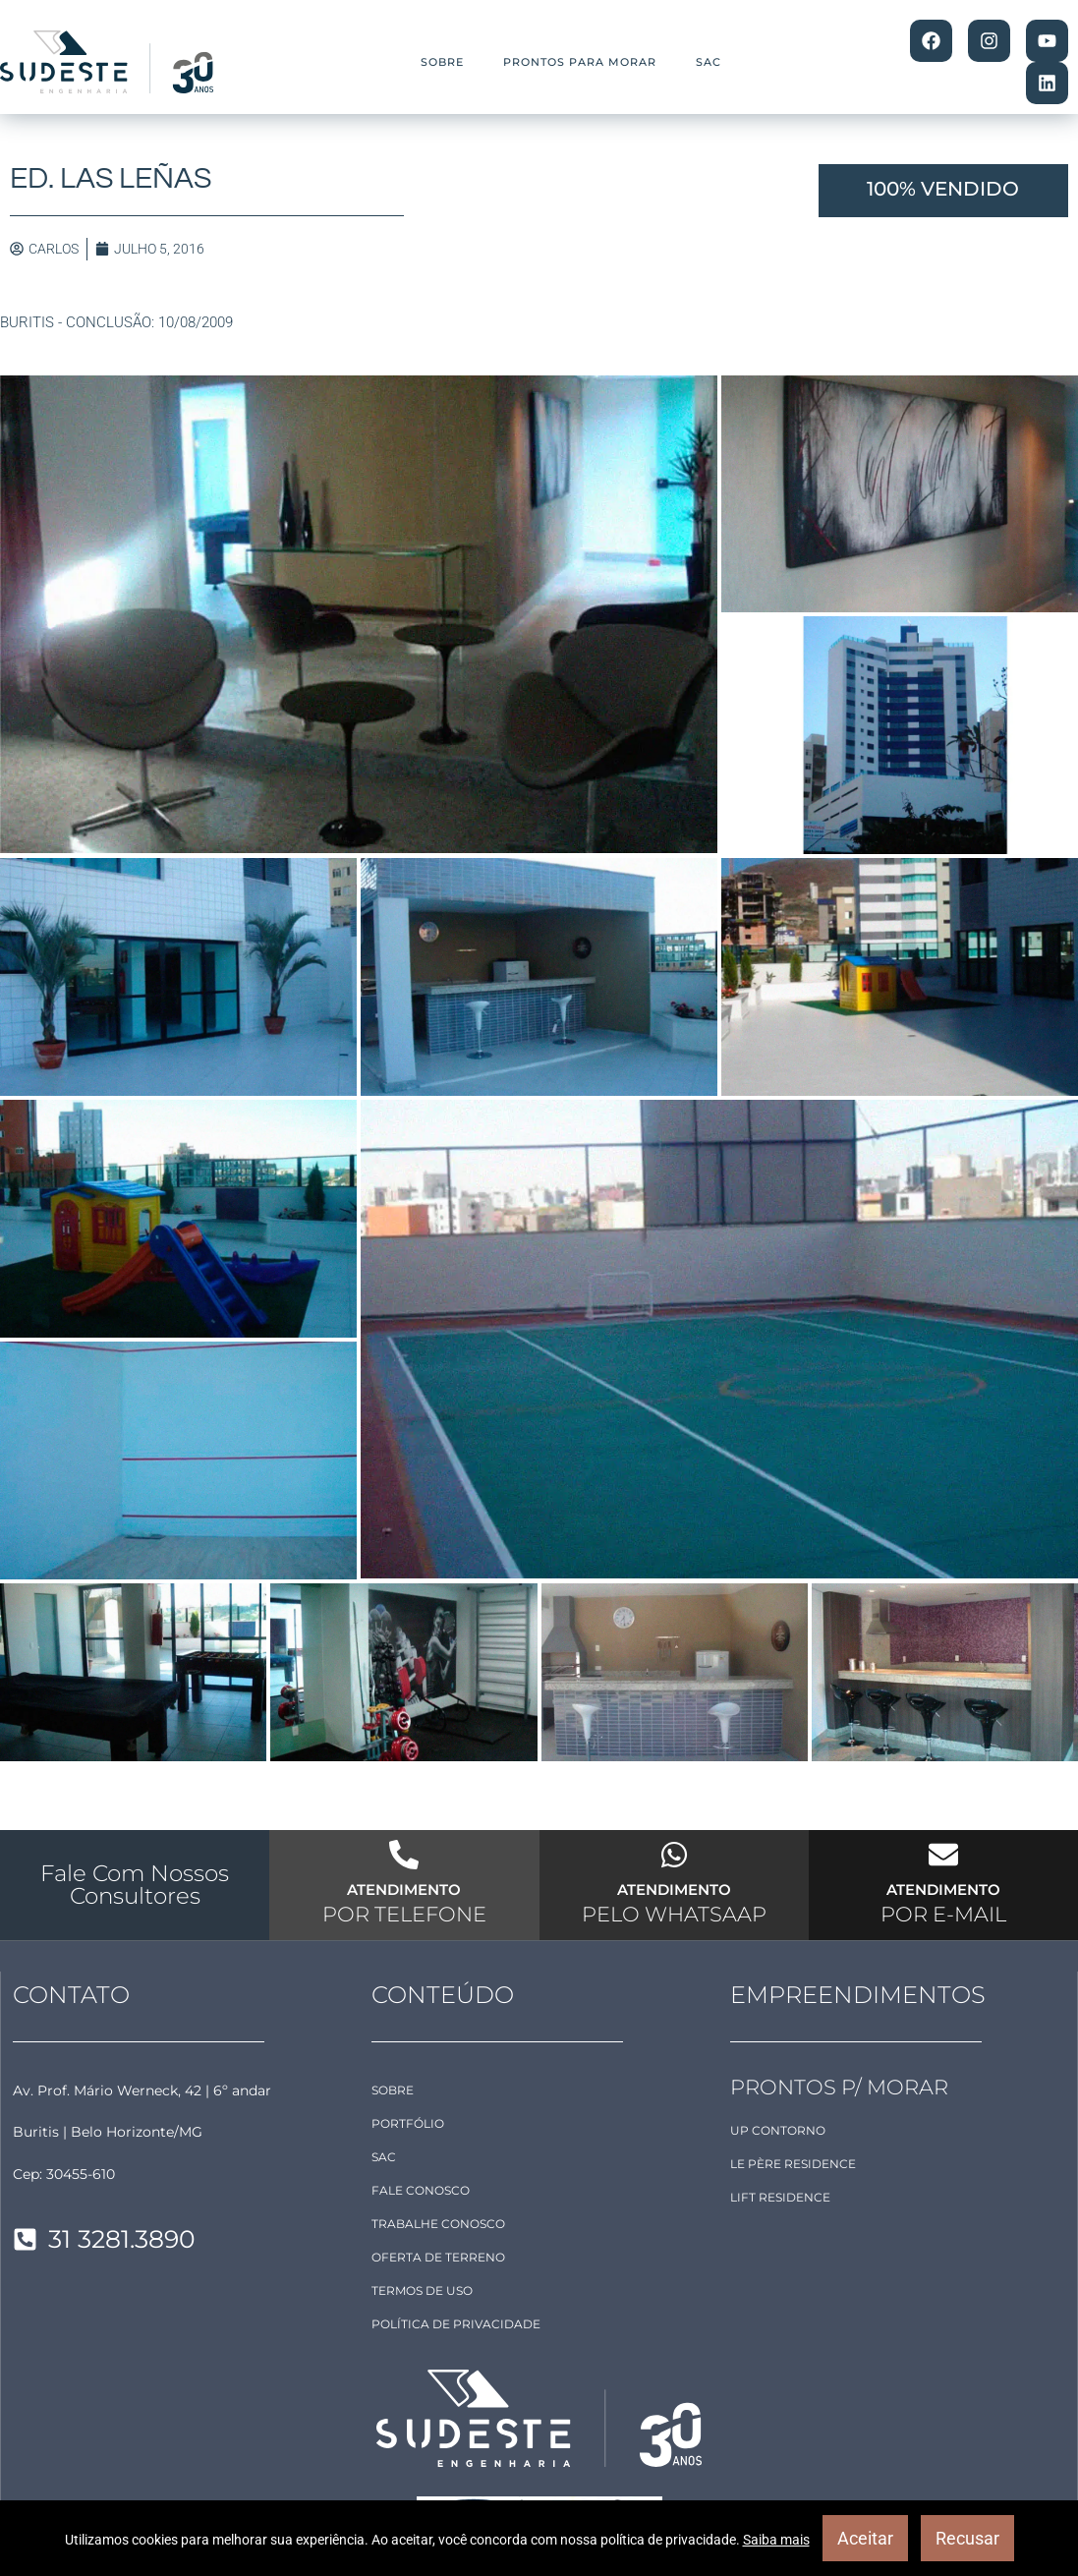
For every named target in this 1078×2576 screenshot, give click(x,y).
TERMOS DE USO (422, 2290)
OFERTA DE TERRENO (438, 2257)
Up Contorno (777, 2130)
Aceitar (865, 2538)
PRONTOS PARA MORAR (579, 62)
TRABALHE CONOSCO (438, 2223)
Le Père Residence (793, 2163)
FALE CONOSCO (420, 2190)
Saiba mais (776, 2539)
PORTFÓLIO (407, 2123)
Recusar (967, 2538)
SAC (708, 62)
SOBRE (442, 62)
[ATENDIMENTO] (404, 1854)
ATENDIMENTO (404, 1889)
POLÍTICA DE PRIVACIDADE (455, 2324)
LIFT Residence (780, 2197)
